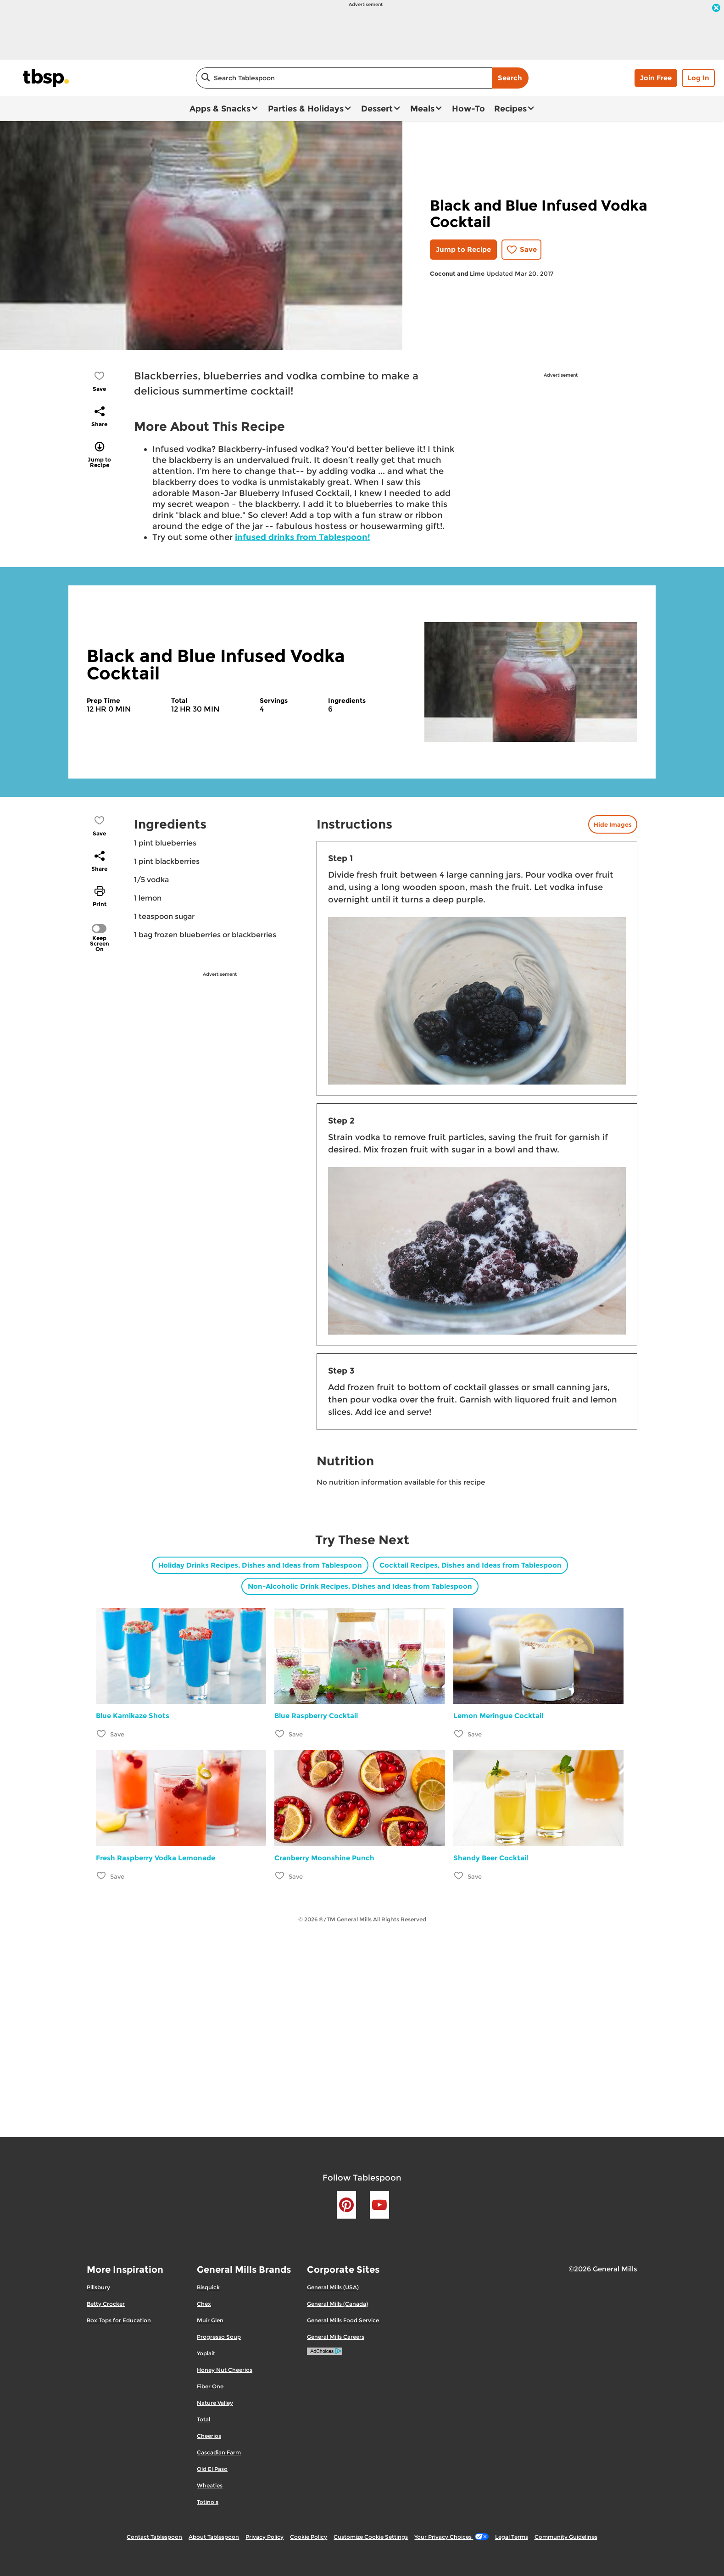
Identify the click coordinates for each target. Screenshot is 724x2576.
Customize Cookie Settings (371, 2536)
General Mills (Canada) (337, 2303)
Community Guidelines (566, 2536)
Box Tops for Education (119, 2320)
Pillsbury (98, 2287)
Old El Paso (212, 2468)
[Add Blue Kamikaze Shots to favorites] (101, 1733)
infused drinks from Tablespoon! (302, 537)
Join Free (656, 77)
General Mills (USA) (333, 2287)
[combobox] (344, 78)
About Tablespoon (214, 2536)
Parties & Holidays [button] (306, 109)
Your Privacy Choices (451, 2536)
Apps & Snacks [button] (220, 109)
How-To (468, 109)
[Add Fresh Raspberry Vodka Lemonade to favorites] (101, 1875)
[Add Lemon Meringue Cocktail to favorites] (459, 1733)
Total (203, 2419)
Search (510, 77)
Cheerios (209, 2435)
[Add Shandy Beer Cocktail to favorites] (459, 1875)
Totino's (207, 2501)
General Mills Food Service (343, 2320)
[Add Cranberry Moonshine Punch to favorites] (280, 1875)
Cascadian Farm (219, 2452)
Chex (204, 2303)
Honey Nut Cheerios (224, 2369)
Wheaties (210, 2485)
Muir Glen (210, 2320)
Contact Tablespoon (154, 2536)
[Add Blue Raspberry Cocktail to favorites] (280, 1733)
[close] (716, 9)
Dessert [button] (377, 109)
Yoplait (206, 2353)
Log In (698, 77)
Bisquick (208, 2287)
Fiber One (210, 2386)
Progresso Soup (219, 2336)
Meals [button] (422, 109)
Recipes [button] (510, 109)
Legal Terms (511, 2536)
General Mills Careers (335, 2336)
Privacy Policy (264, 2536)
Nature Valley (215, 2402)
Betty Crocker (106, 2303)
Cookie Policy (308, 2536)
